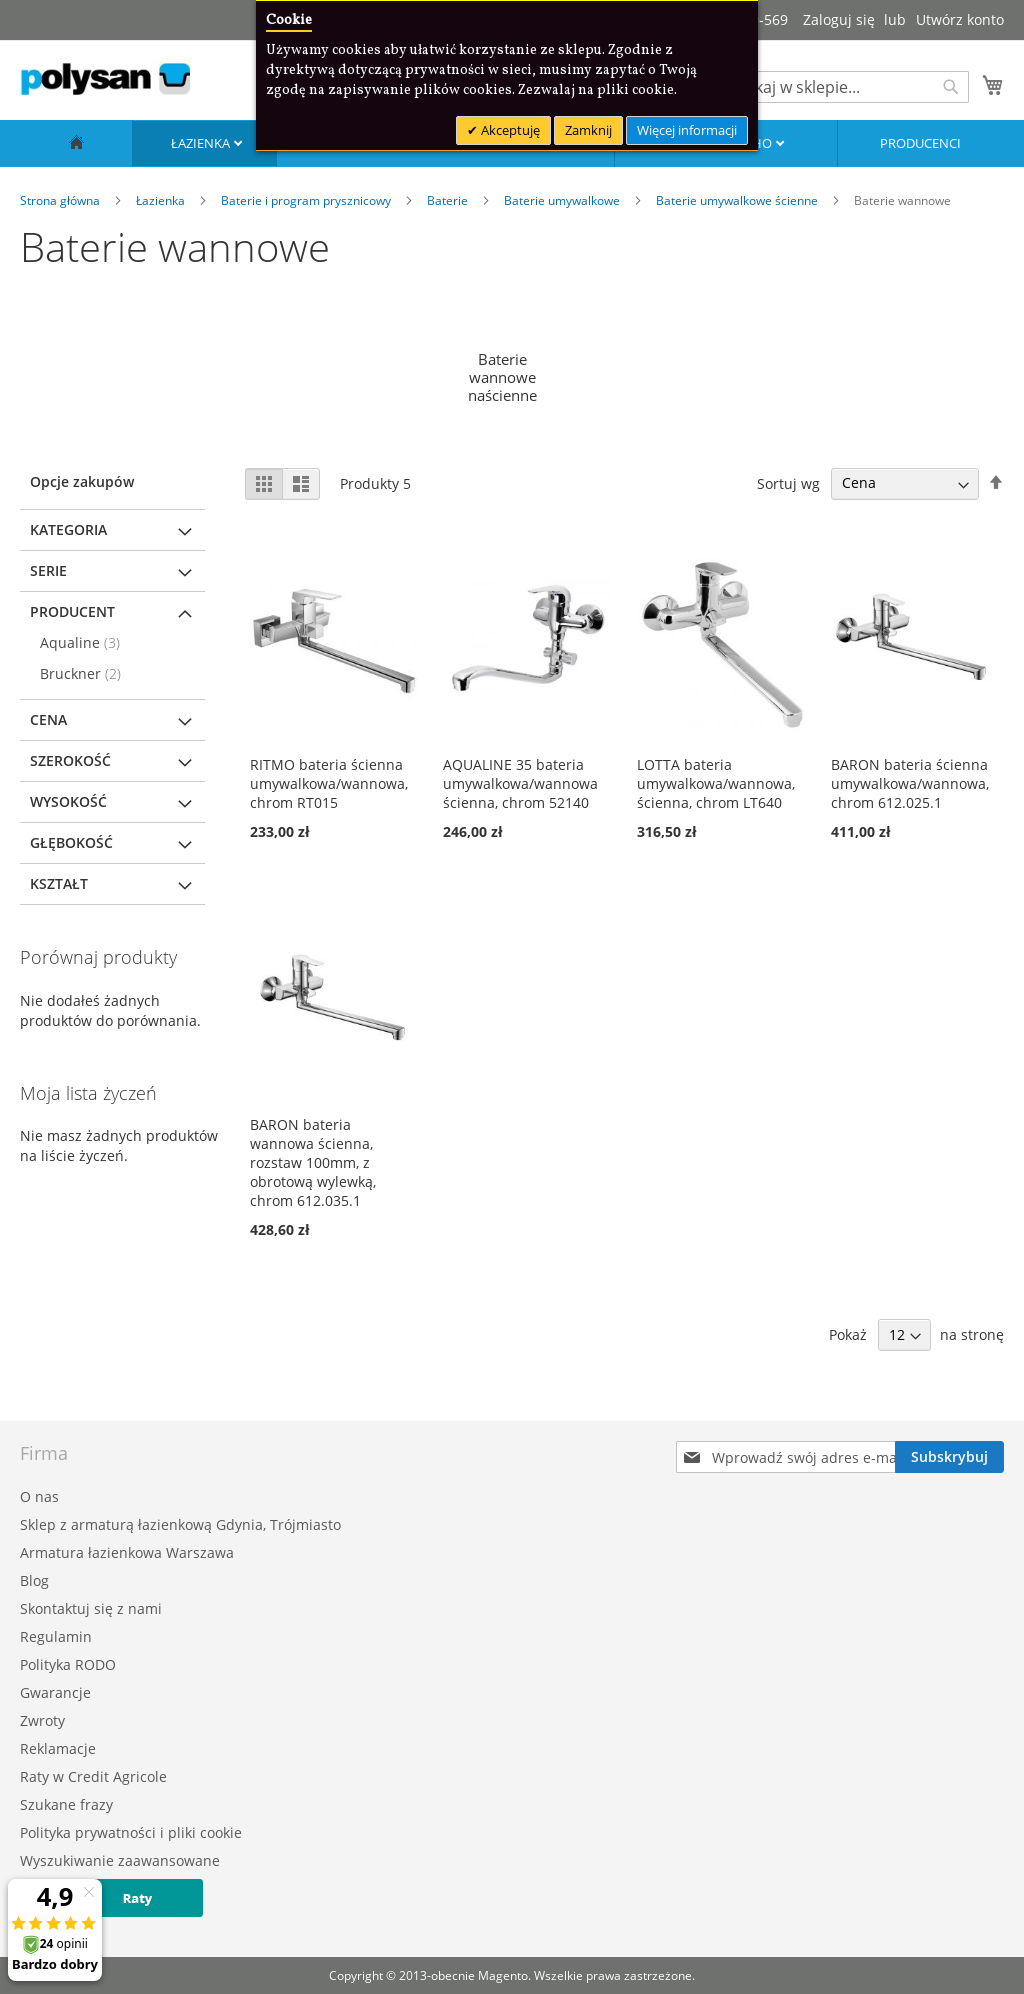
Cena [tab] (48, 719)
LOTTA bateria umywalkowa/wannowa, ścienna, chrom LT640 (716, 783)
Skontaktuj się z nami (91, 1608)
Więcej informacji (687, 130)
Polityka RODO (68, 1664)
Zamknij (588, 130)
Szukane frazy (66, 1804)
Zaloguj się (839, 19)
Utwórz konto (960, 19)
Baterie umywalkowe (563, 200)
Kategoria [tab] (68, 529)
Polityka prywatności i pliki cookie (131, 1832)
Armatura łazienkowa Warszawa (127, 1552)
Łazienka (202, 143)
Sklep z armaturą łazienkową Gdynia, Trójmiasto (180, 1524)
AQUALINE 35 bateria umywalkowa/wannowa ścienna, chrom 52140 (520, 783)
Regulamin (56, 1636)
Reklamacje (58, 1748)
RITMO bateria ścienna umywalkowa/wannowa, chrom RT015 (329, 783)
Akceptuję (509, 130)
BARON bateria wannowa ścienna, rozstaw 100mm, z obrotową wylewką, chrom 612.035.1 (313, 1162)
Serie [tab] (48, 570)
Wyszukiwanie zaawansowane (120, 1860)
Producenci (920, 143)
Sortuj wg (788, 482)
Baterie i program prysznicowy (307, 200)
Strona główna (61, 200)
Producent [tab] (72, 611)
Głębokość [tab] (71, 842)
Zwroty (42, 1720)
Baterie (449, 200)
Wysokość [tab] (68, 801)
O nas (39, 1496)
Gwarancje (55, 1692)
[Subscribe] (949, 1457)
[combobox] (844, 87)
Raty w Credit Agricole (93, 1776)
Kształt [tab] (59, 883)
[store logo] (105, 79)
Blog (34, 1580)
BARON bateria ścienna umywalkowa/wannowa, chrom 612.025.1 (910, 783)
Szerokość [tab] (70, 760)
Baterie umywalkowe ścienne (738, 200)
